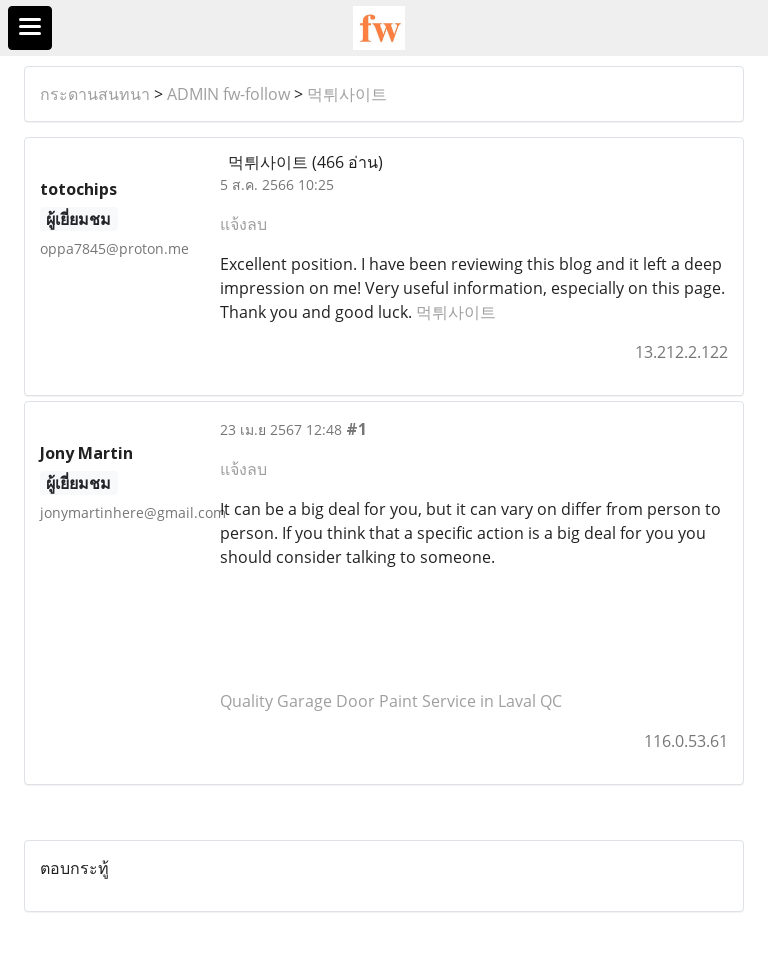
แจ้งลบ (243, 224)
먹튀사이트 (347, 94)
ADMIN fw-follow (228, 94)
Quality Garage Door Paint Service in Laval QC (391, 701)
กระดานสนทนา (95, 94)
